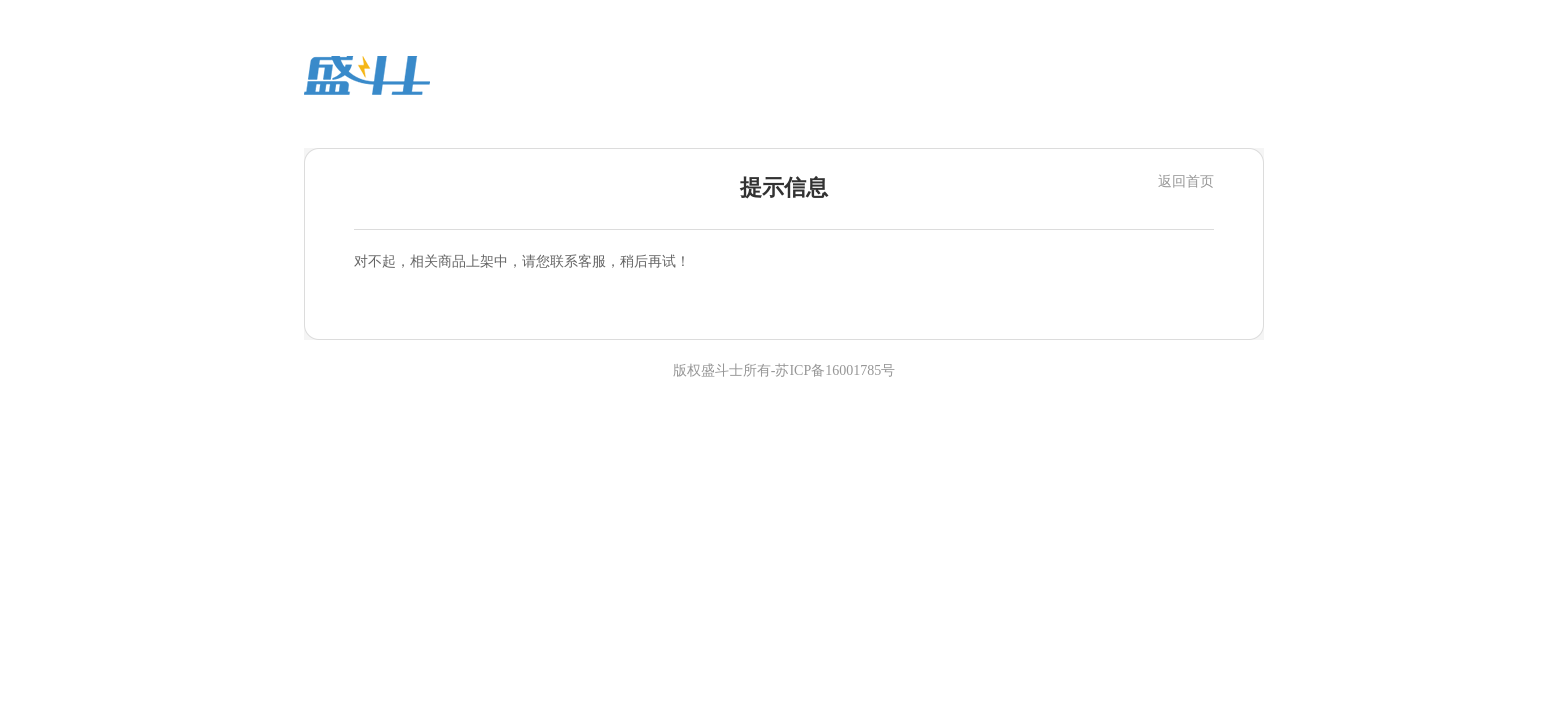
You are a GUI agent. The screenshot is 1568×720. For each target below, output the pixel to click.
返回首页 (1186, 181)
